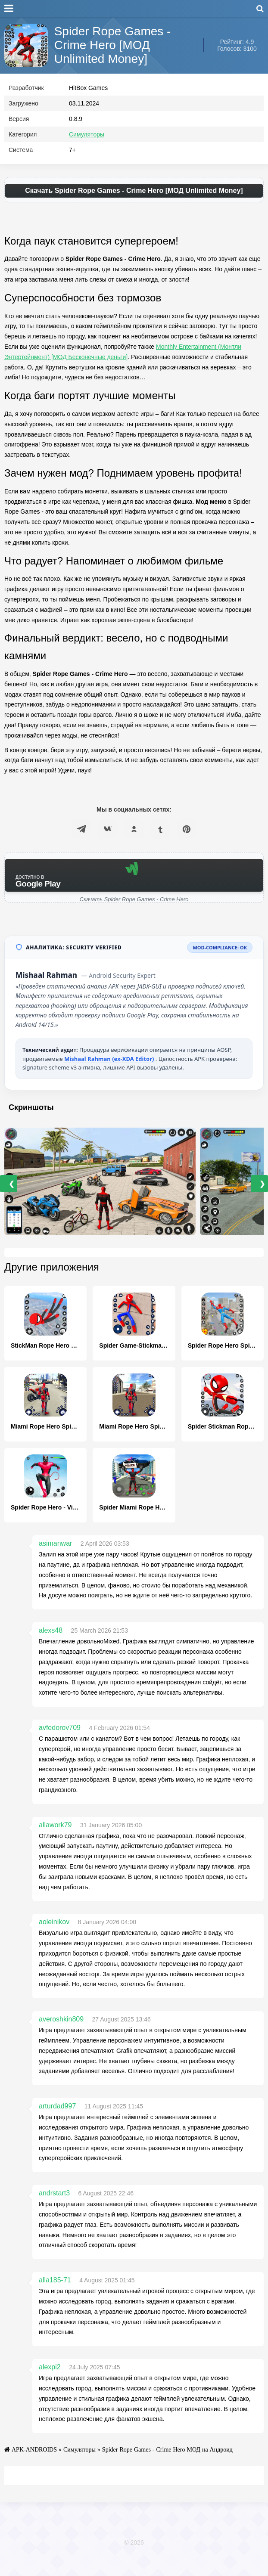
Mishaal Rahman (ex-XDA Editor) (110, 1075)
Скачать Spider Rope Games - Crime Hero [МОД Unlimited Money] (134, 207)
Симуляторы (86, 151)
